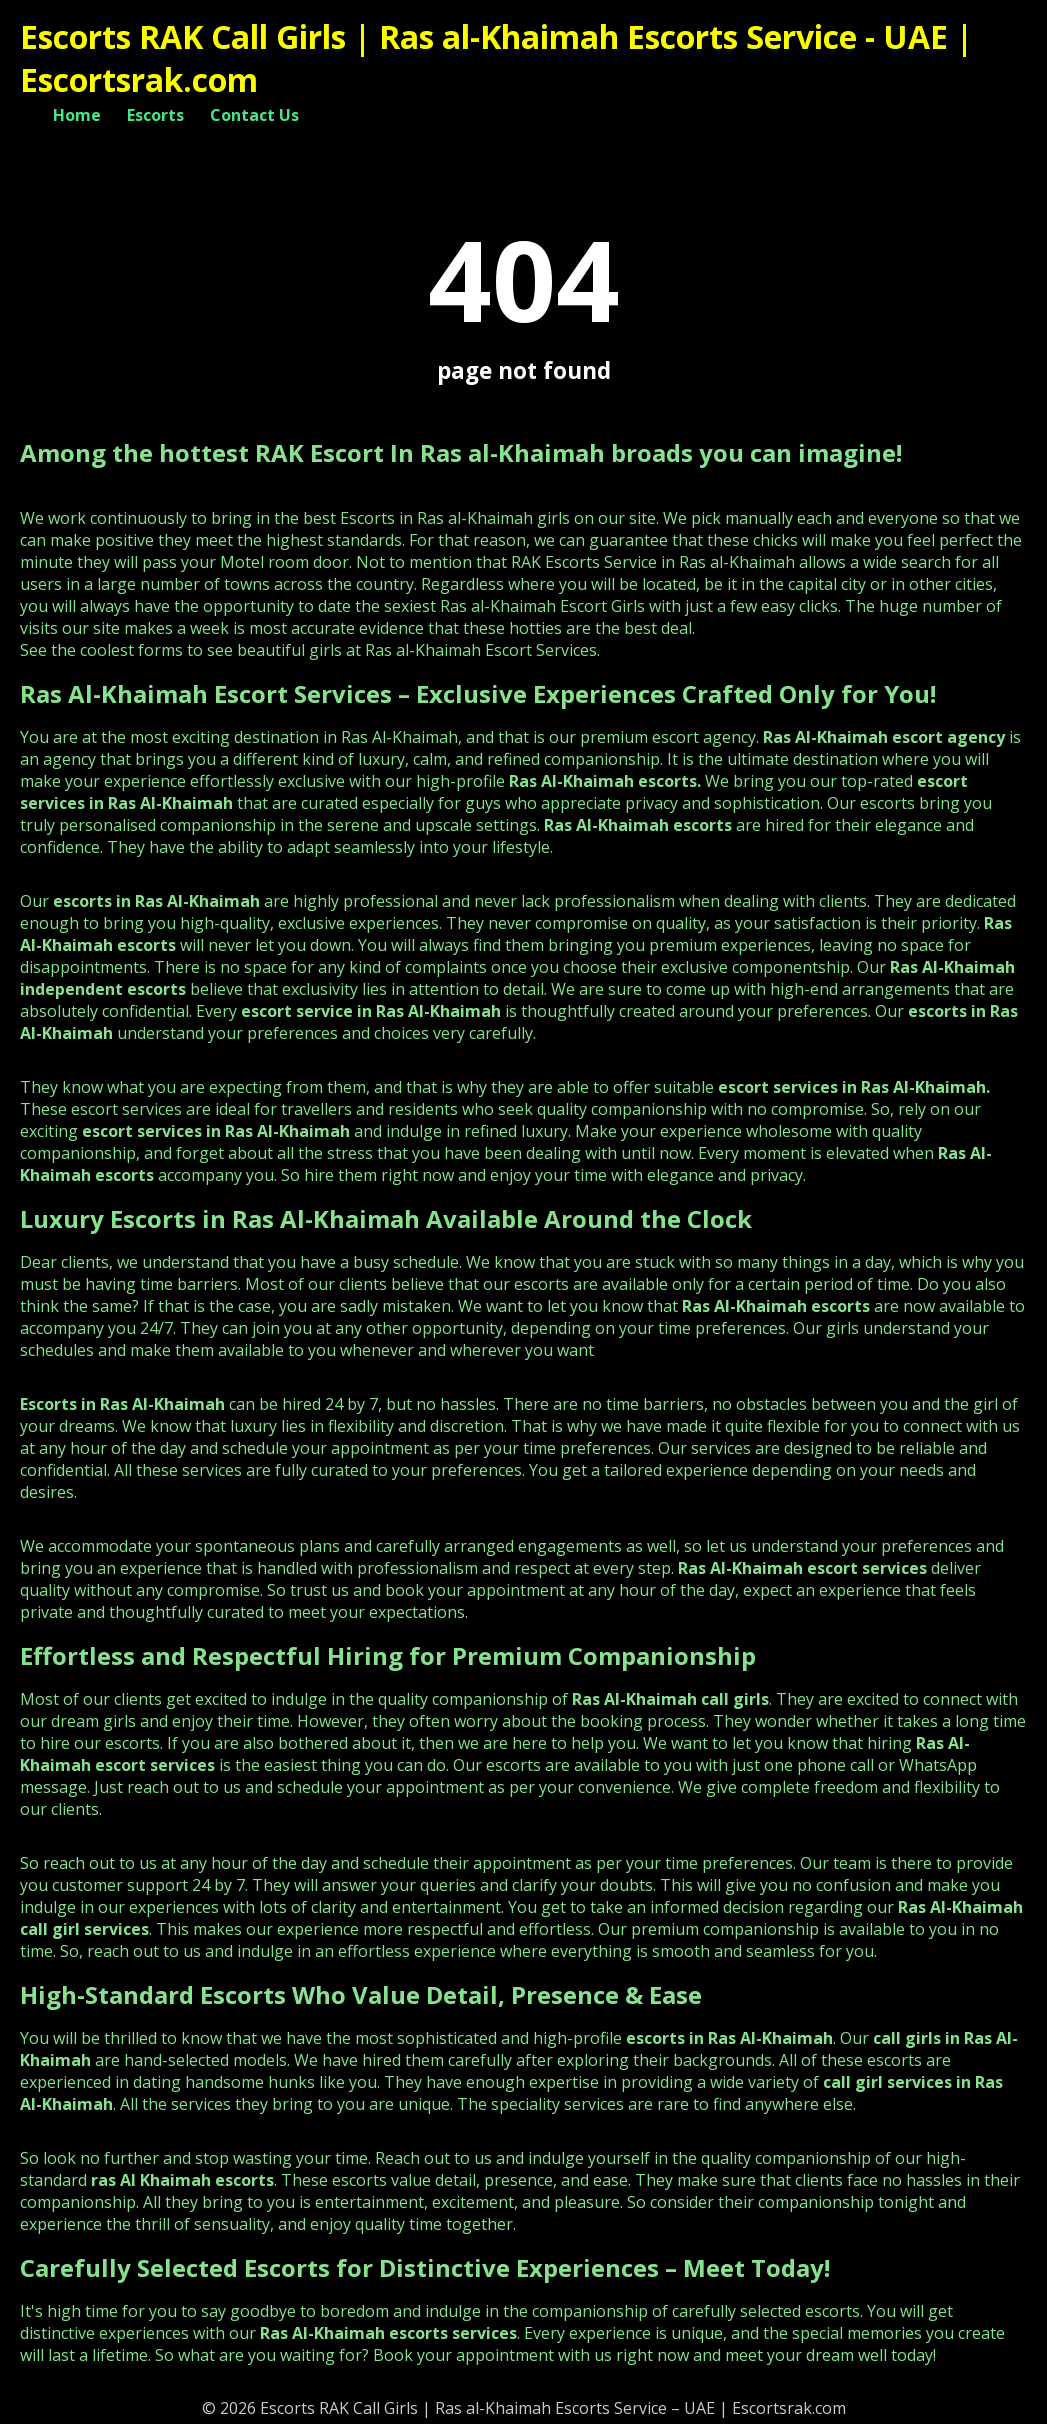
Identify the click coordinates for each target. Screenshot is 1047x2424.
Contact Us (254, 115)
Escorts (155, 115)
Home (77, 115)
